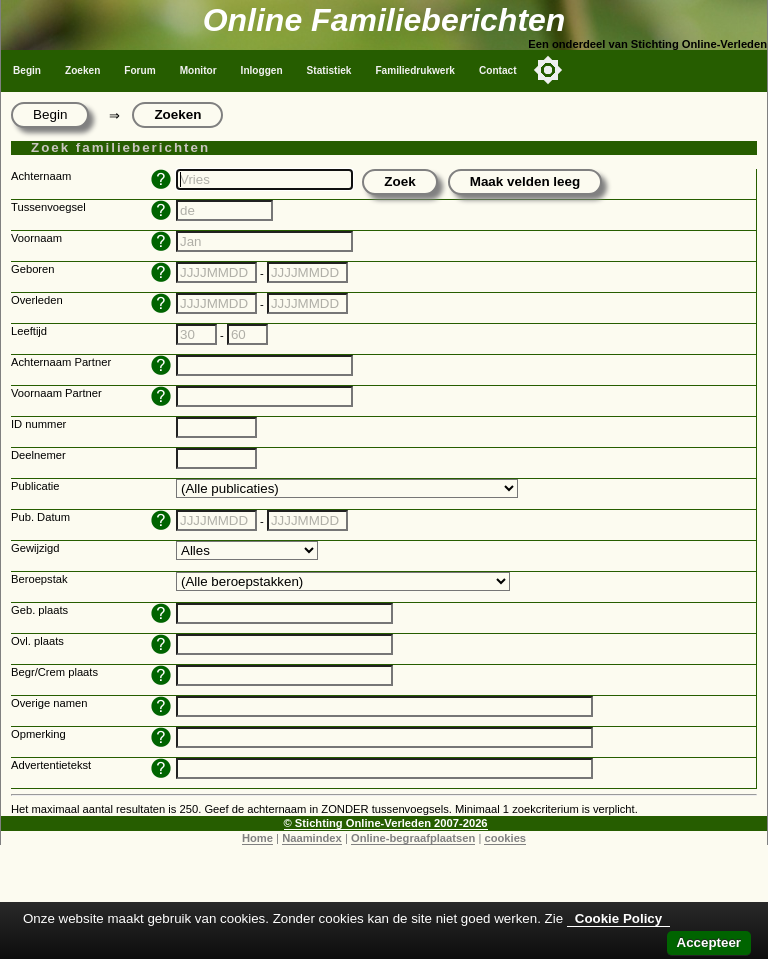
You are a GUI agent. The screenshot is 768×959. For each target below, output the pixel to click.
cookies (505, 838)
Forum (139, 70)
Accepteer (709, 942)
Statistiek (329, 70)
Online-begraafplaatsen (413, 838)
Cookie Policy (618, 918)
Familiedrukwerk (415, 70)
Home (257, 838)
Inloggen (262, 70)
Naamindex (312, 838)
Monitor (198, 70)
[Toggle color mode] (548, 70)
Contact (498, 70)
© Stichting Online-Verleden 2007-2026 (386, 823)
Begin (27, 70)
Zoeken (82, 70)
